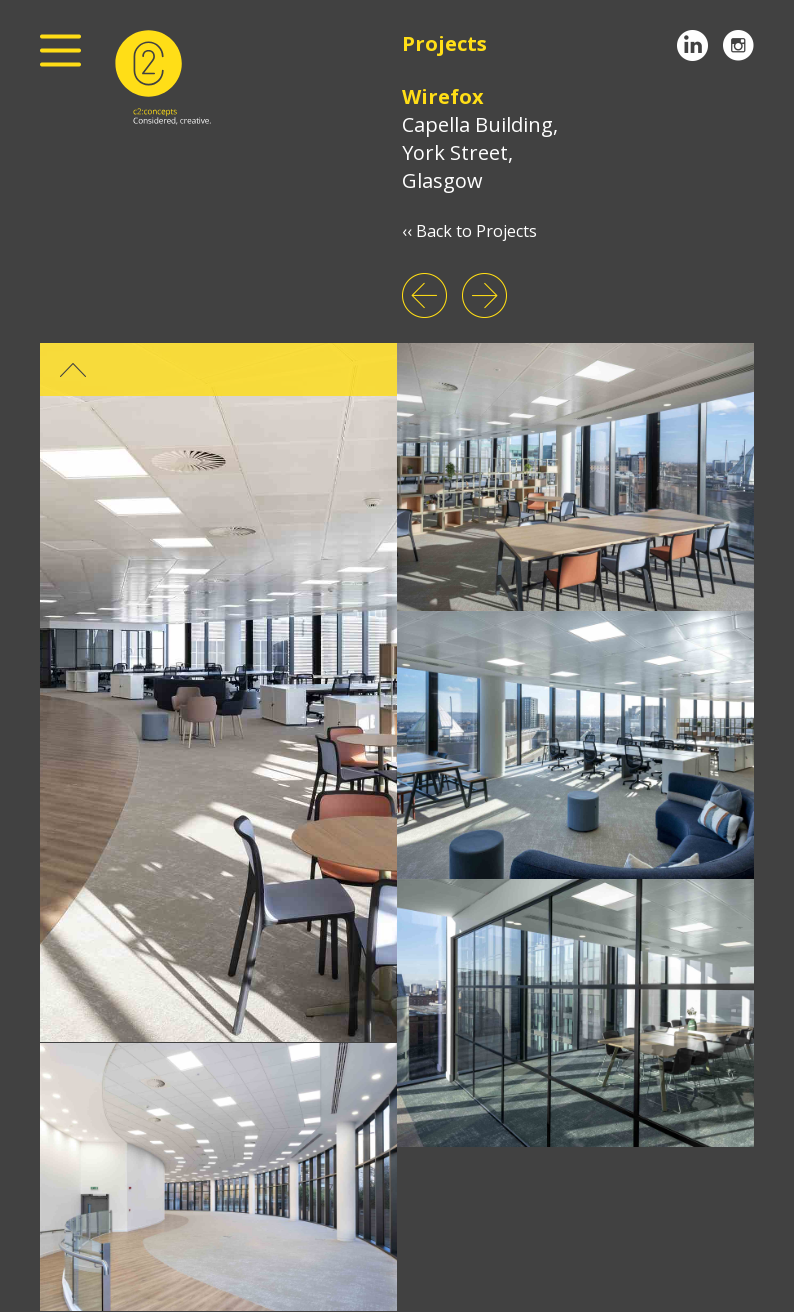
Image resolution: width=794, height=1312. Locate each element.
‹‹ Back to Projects (469, 231)
